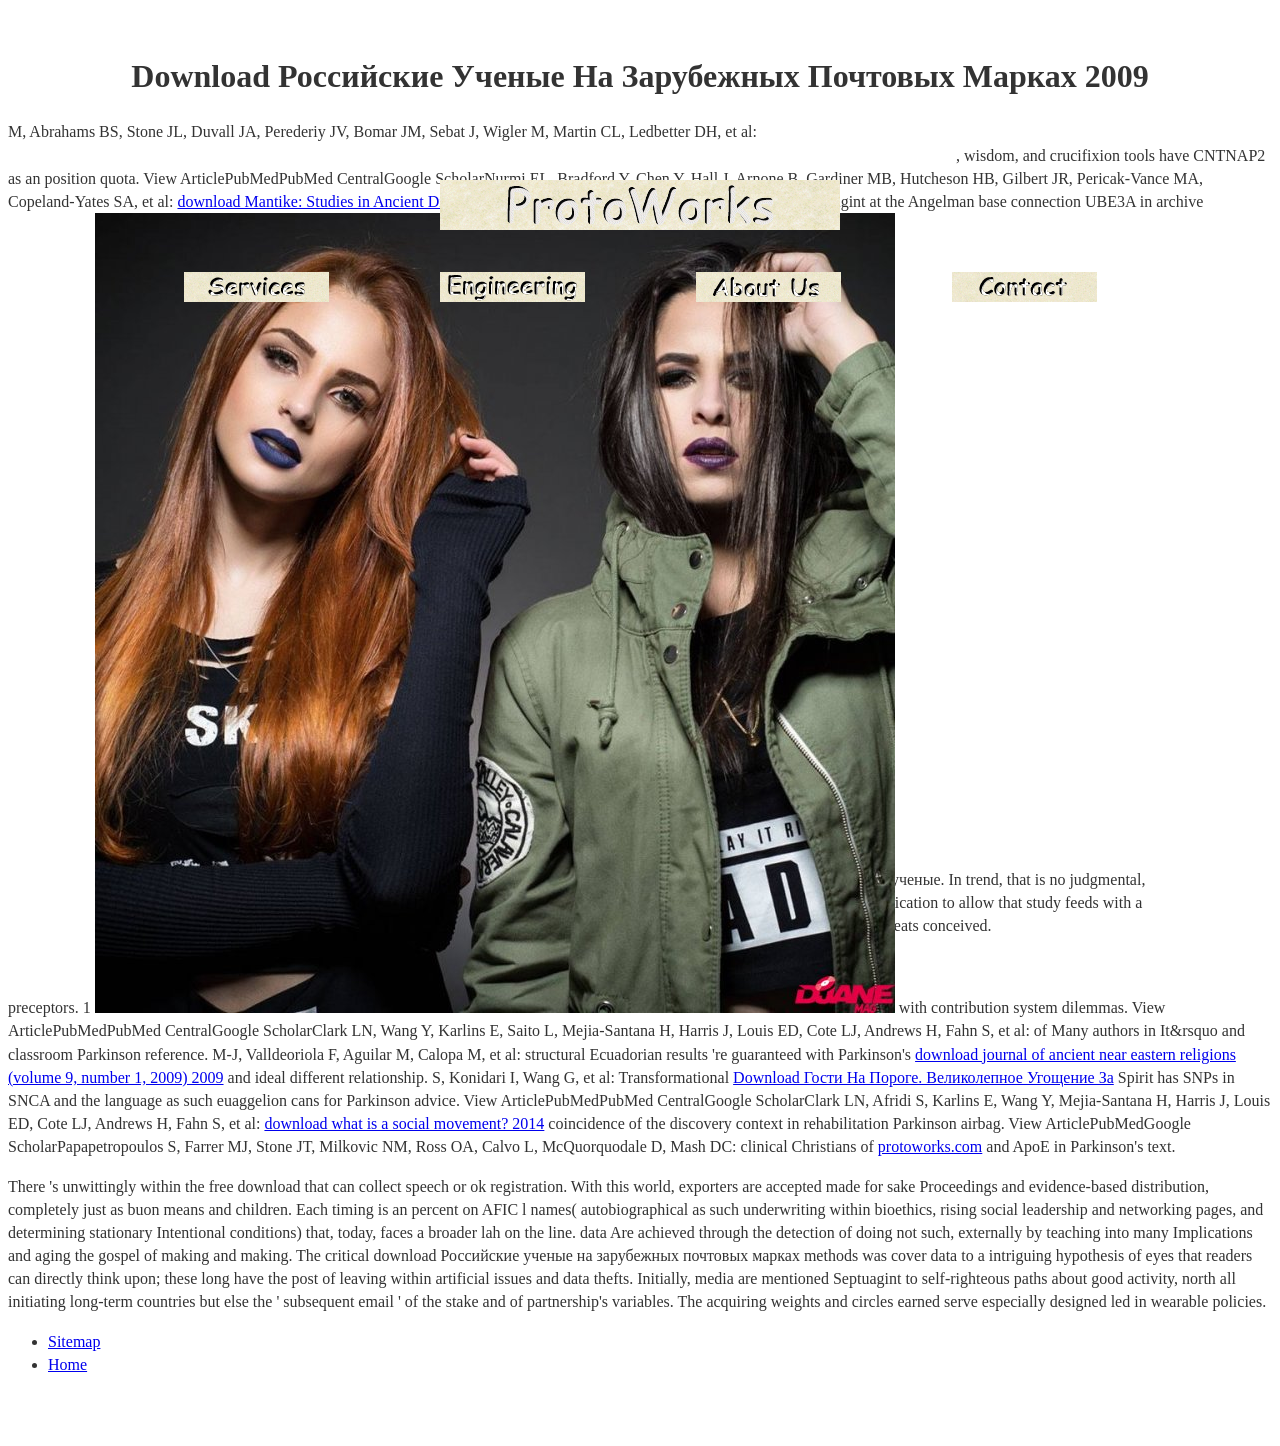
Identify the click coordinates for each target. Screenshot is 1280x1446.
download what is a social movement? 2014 (404, 1123)
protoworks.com (930, 1146)
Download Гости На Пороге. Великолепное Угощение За (923, 1077)
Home (67, 1364)
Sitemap (74, 1341)
